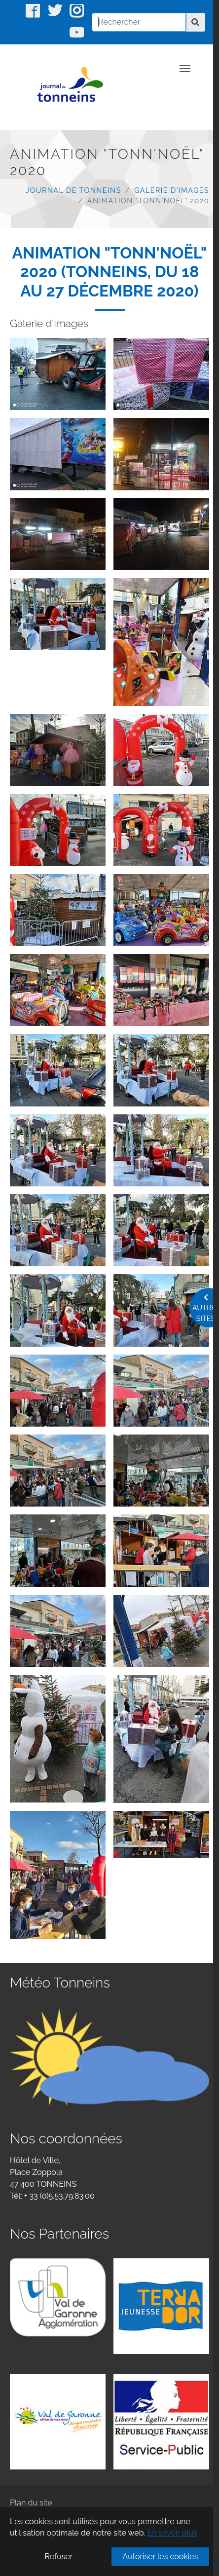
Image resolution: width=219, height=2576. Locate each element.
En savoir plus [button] (172, 2533)
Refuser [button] (58, 2556)
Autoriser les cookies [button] (160, 2556)
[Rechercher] (138, 22)
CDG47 (22, 2558)
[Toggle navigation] (185, 68)
